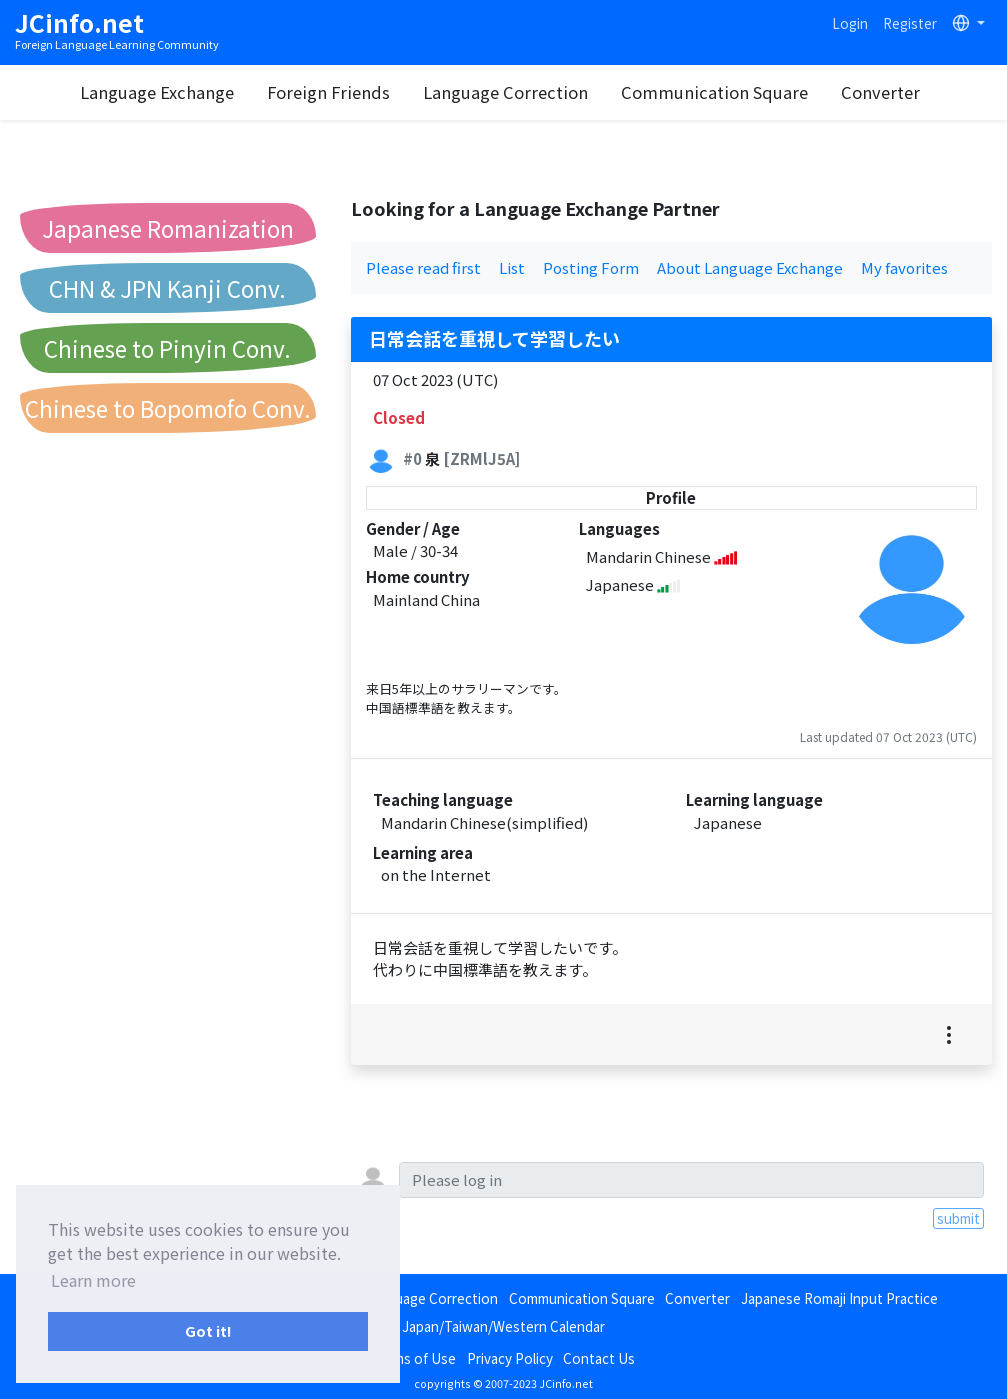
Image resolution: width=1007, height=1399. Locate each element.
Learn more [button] (93, 1280)
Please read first (423, 267)
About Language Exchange (750, 267)
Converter (882, 92)
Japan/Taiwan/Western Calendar (503, 1326)
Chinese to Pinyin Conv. (167, 348)
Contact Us (599, 1358)
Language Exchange (159, 92)
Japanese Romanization (168, 228)
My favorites (904, 267)
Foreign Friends (330, 92)
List (512, 267)
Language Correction (507, 92)
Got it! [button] (208, 1330)
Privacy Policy (510, 1358)
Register (910, 23)
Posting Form (591, 267)
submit (958, 1218)
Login (850, 23)
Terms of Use (414, 1358)
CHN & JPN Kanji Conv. (167, 288)
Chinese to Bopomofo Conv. (168, 408)
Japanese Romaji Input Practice (839, 1298)
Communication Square (716, 92)
